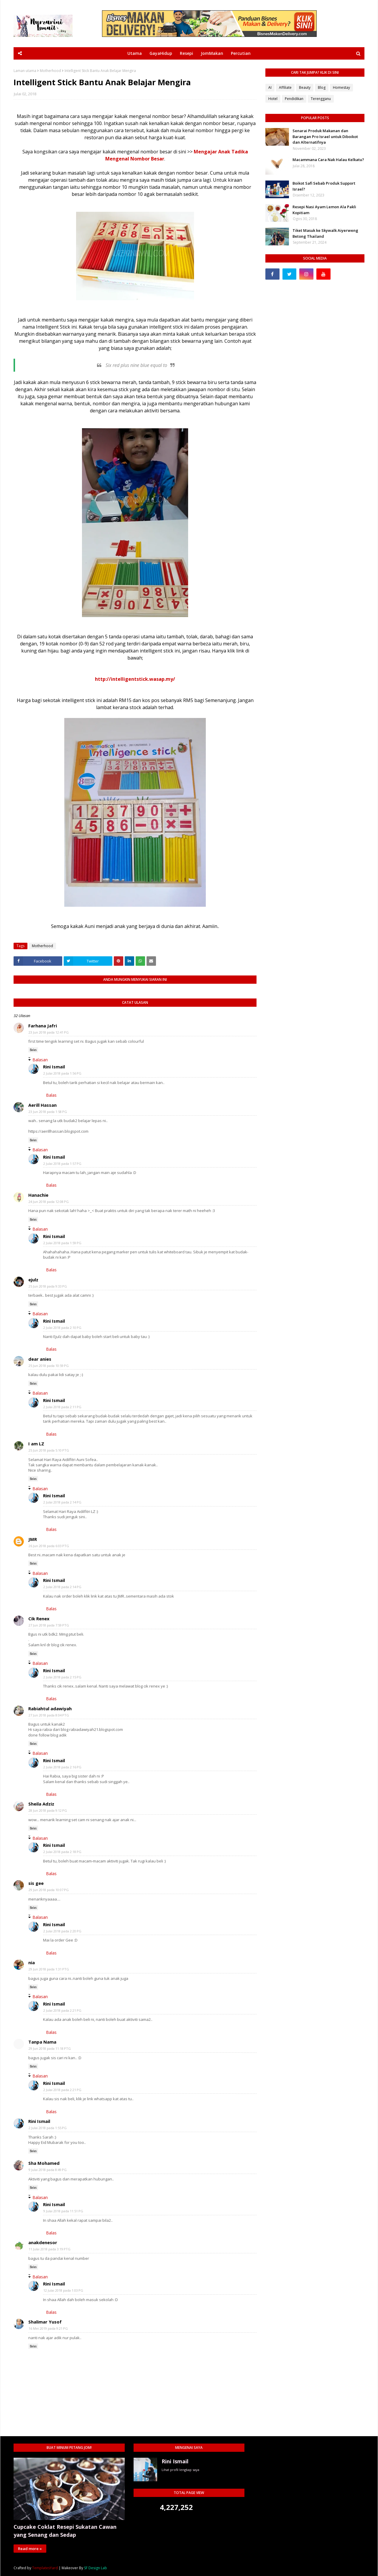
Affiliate (285, 87)
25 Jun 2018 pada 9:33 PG (48, 1286)
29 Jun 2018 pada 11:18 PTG (50, 2048)
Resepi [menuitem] (186, 53)
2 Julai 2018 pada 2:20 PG (62, 1931)
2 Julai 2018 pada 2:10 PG (62, 1327)
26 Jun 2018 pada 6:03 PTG (49, 1546)
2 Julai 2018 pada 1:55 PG (48, 2128)
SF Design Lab (95, 2567)
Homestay (341, 87)
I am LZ (36, 1444)
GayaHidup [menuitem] (160, 53)
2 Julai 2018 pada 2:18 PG (62, 1851)
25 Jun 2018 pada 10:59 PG (49, 1365)
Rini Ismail (54, 1067)
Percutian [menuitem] (241, 53)
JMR (32, 1539)
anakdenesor (42, 2242)
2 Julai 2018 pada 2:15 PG (62, 1677)
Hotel (272, 98)
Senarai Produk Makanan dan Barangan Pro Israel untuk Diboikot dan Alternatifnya (325, 136)
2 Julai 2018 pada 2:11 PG (62, 1407)
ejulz (33, 1280)
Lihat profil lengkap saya (180, 2469)
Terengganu (321, 98)
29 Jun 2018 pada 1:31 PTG (49, 1969)
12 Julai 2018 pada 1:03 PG (63, 2290)
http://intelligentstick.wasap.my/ (135, 679)
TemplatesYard (45, 2567)
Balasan (40, 1059)
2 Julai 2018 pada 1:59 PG (62, 1243)
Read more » (30, 2548)
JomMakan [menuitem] (212, 53)
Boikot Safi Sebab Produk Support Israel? (323, 186)
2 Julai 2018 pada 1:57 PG (62, 1163)
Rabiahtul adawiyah (50, 1708)
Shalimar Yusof (45, 2322)
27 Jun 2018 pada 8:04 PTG (49, 1715)
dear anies (39, 1359)
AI (270, 87)
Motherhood (50, 70)
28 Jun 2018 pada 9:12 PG (48, 1810)
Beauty (304, 87)
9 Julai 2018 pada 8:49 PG (48, 2169)
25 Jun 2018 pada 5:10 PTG (49, 1450)
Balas (33, 1050)
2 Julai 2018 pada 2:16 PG (62, 1767)
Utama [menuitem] (134, 53)
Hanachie (38, 1195)
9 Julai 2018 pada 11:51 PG (63, 2211)
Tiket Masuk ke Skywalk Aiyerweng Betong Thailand (325, 233)
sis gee (36, 1883)
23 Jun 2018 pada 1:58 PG (48, 1111)
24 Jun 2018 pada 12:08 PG (49, 1201)
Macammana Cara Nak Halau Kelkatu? (328, 159)
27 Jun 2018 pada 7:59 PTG (49, 1625)
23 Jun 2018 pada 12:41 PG (49, 1032)
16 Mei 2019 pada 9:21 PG (48, 2328)
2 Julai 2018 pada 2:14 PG (62, 1502)
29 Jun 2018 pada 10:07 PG (49, 1890)
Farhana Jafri (42, 1026)
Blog (322, 87)
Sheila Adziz (41, 1804)
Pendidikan (294, 98)
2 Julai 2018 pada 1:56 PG (62, 1073)
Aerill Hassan (42, 1105)
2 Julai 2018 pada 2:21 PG (62, 2010)
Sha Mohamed (44, 2163)
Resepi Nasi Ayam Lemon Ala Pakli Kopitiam (324, 209)
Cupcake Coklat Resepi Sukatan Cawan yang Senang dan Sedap (65, 2530)
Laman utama (25, 70)
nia (31, 1962)
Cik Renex (39, 1618)
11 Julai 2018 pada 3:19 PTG (49, 2249)
